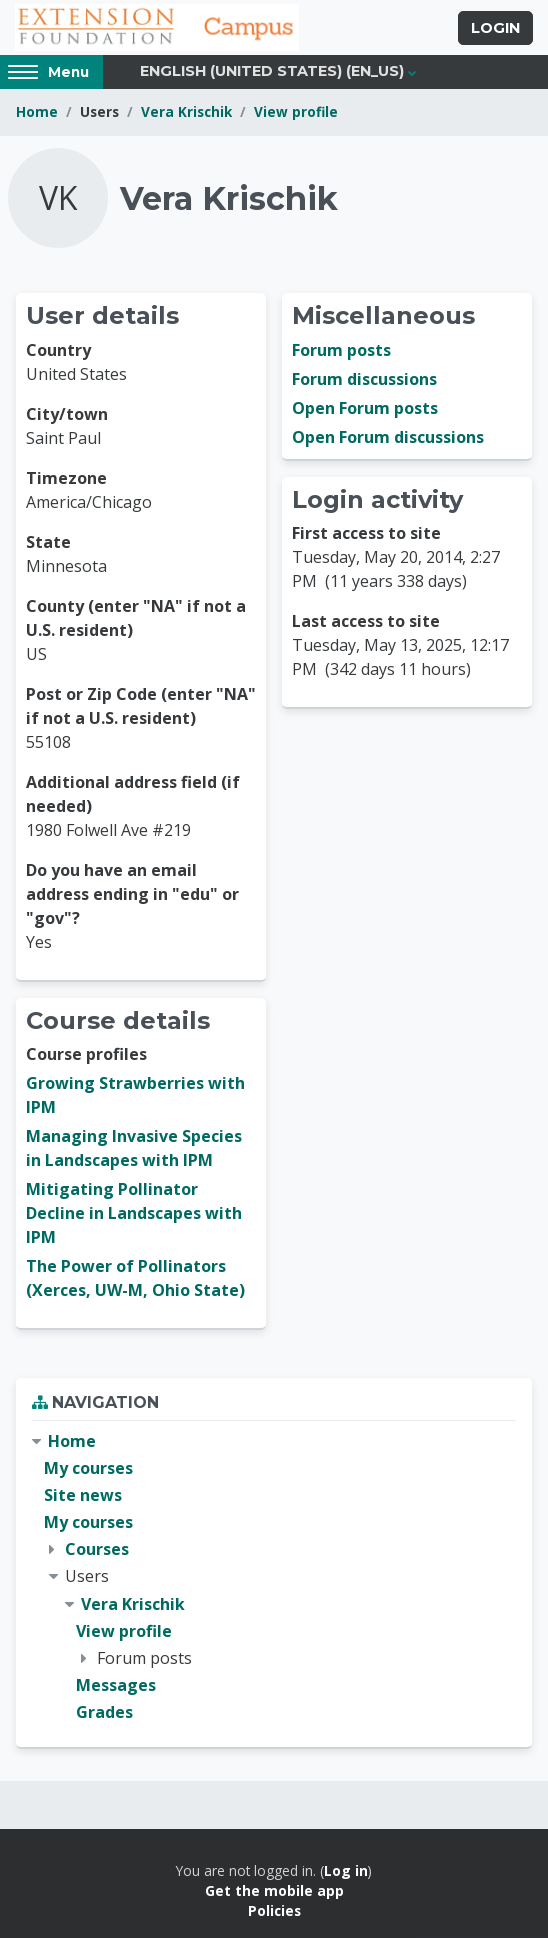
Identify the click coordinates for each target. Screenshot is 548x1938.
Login (495, 28)
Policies (274, 1910)
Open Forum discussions (388, 437)
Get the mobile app (274, 1890)
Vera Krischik (186, 111)
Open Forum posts (365, 408)
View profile (296, 111)
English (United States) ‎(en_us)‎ (272, 71)
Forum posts (341, 350)
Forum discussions (364, 379)
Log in (346, 1870)
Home (37, 111)
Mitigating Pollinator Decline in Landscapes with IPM (134, 1213)
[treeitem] (274, 1577)
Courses (97, 1549)
